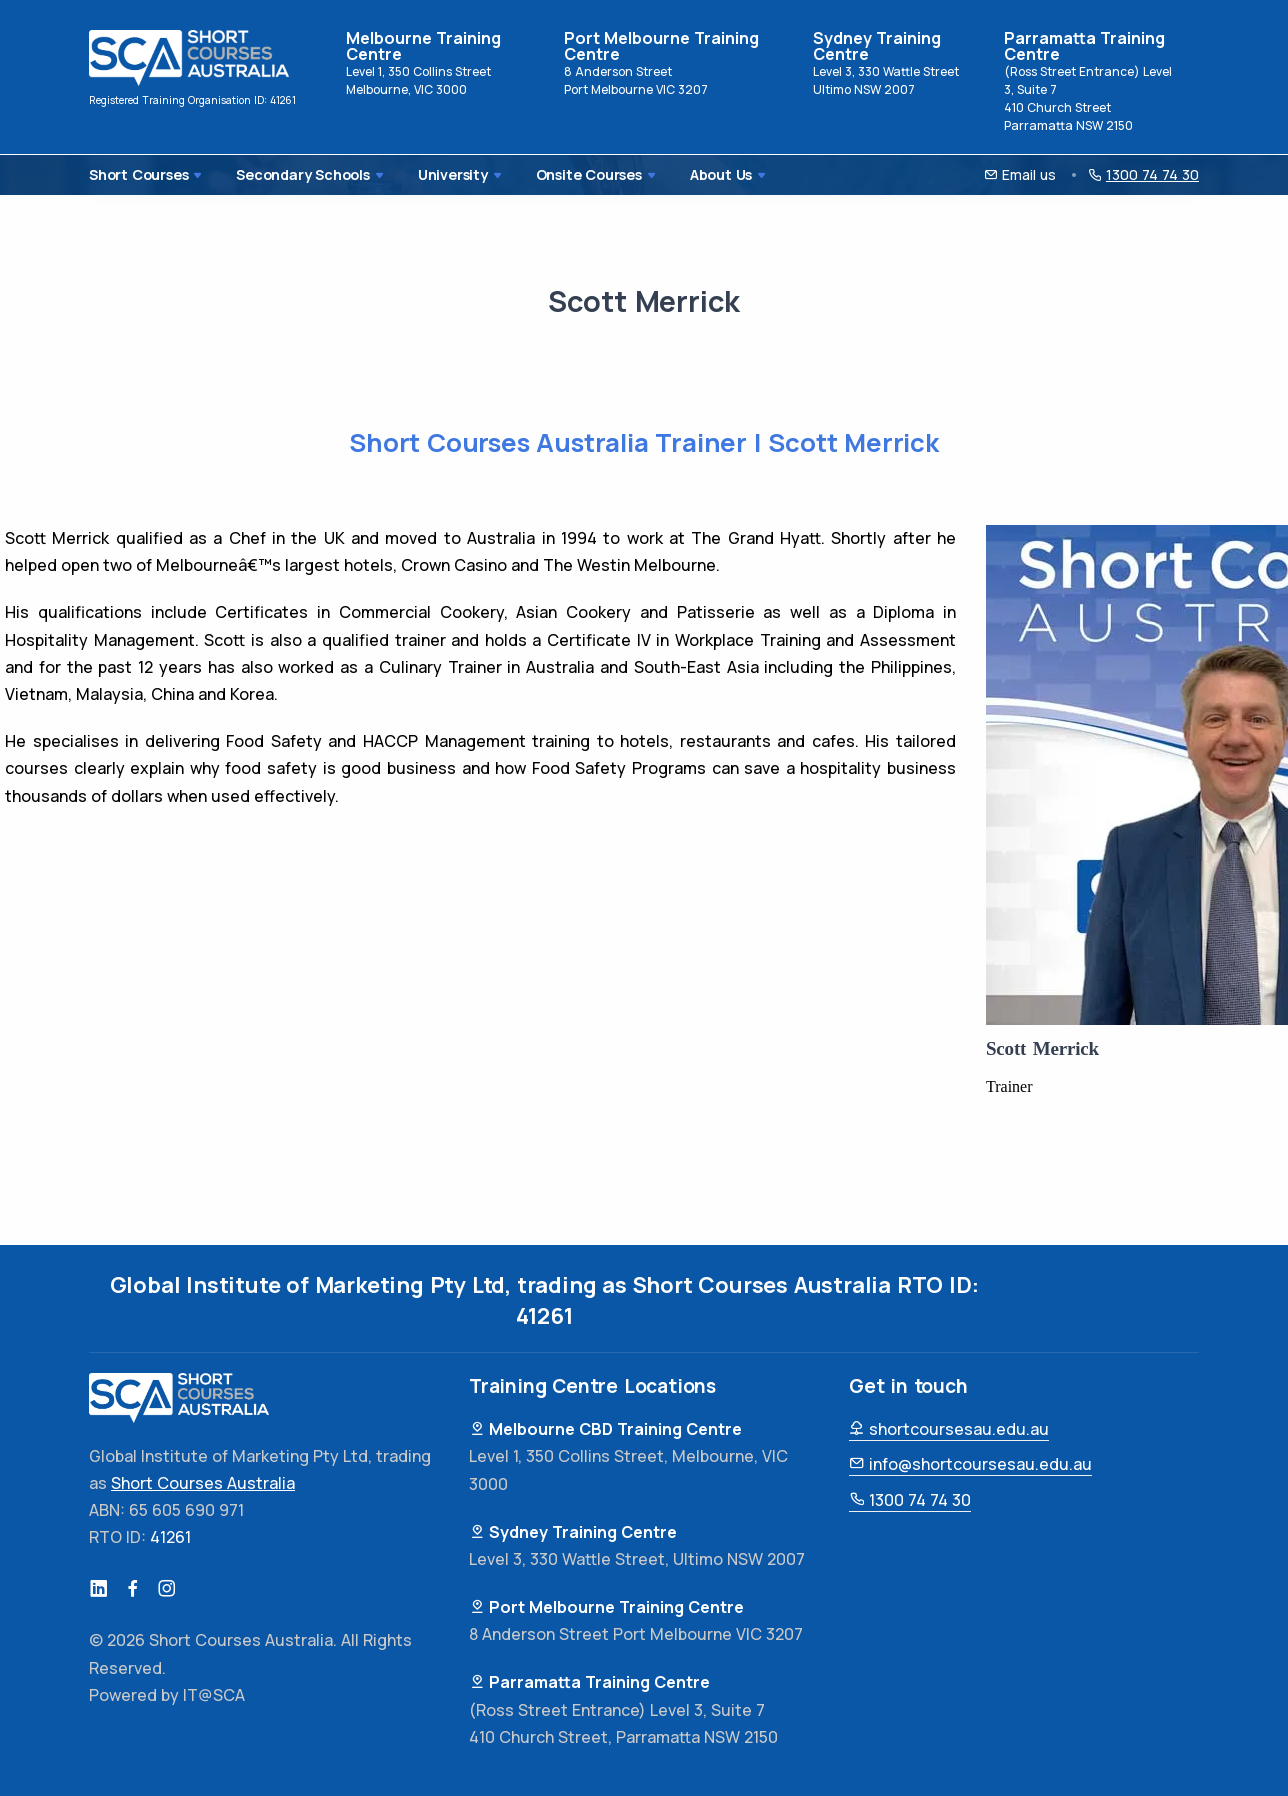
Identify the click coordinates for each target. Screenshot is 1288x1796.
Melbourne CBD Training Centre (605, 1429)
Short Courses (143, 175)
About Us (668, 175)
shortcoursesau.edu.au (949, 1429)
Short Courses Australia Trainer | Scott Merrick (644, 443)
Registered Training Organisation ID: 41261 (192, 100)
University (428, 175)
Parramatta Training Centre (1084, 46)
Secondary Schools (293, 175)
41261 (544, 1316)
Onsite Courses (549, 175)
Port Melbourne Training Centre (661, 46)
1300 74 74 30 (910, 1500)
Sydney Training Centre (877, 46)
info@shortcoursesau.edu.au (970, 1464)
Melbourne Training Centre (423, 46)
